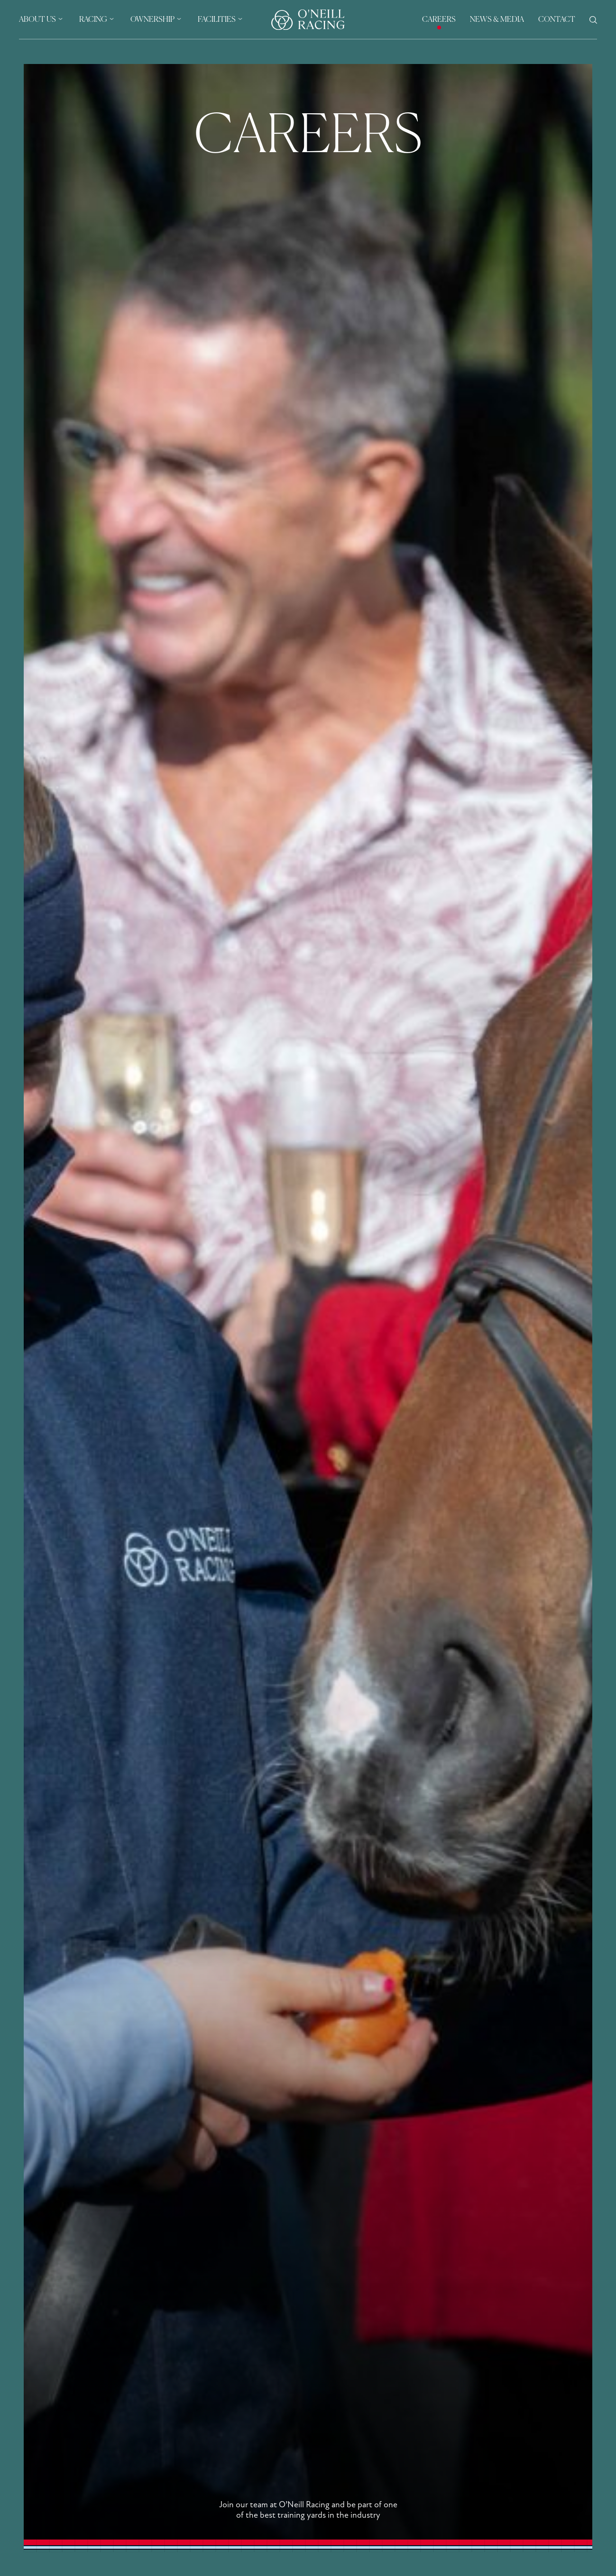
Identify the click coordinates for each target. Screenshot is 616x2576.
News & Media (497, 20)
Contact (556, 20)
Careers (439, 20)
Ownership (152, 20)
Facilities (217, 20)
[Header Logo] (308, 19)
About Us (37, 20)
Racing (93, 20)
